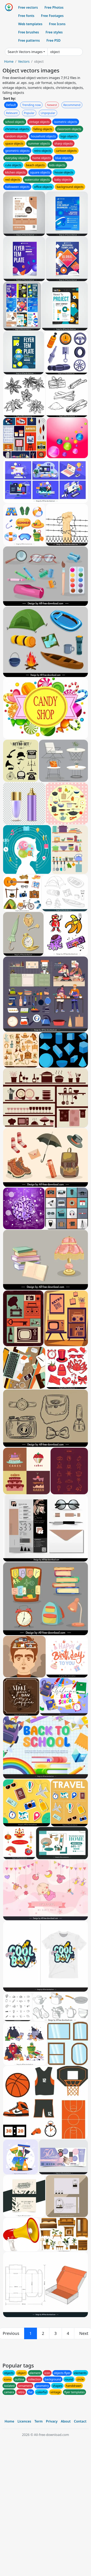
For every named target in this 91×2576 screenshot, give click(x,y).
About (66, 2421)
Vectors (24, 61)
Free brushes (28, 32)
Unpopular (48, 113)
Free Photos (53, 7)
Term (38, 2421)
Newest (52, 105)
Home (9, 61)
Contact (80, 2421)
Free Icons (57, 24)
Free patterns (29, 40)
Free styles (54, 32)
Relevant (12, 113)
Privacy (52, 2421)
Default (11, 105)
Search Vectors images (25, 52)
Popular (29, 113)
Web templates (30, 24)
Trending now (31, 105)
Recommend (71, 105)
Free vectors (28, 7)
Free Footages (52, 15)
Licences (24, 2421)
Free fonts (26, 15)
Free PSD (53, 40)
